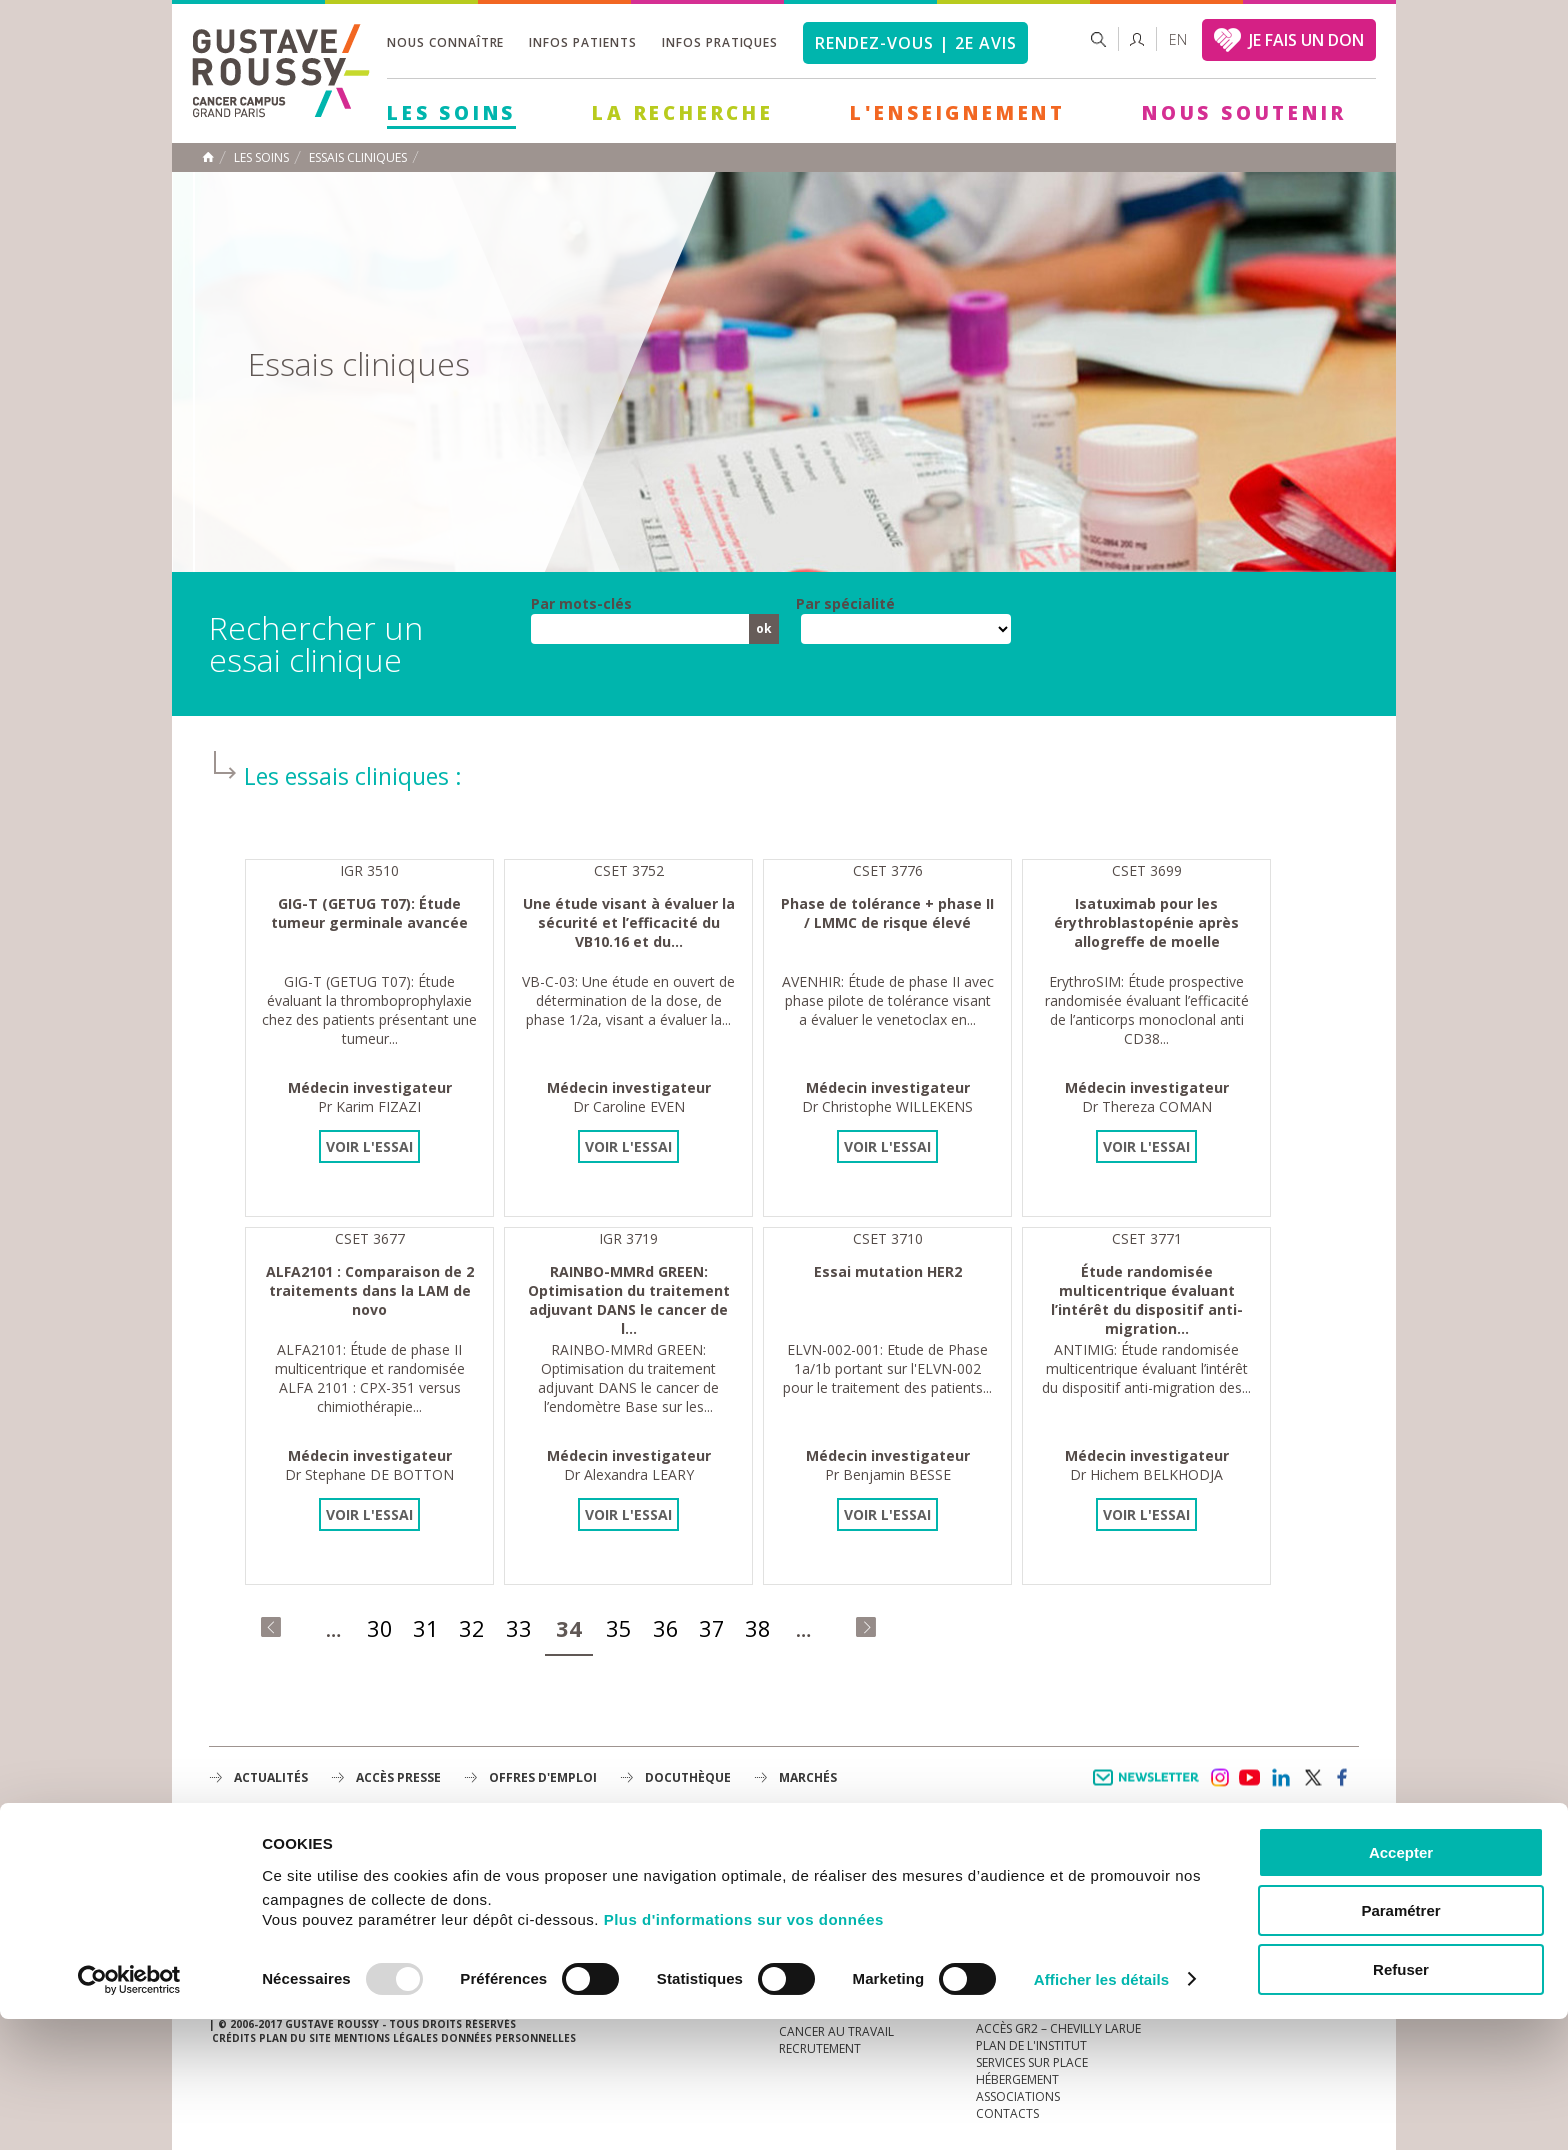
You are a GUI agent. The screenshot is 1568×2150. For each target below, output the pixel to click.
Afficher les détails (1101, 2110)
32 (472, 1628)
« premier (271, 1627)
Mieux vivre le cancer (1042, 1895)
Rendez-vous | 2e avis (915, 43)
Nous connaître (445, 42)
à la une (805, 1861)
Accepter (1401, 1983)
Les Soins (451, 113)
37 (712, 1628)
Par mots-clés (581, 604)
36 (666, 1628)
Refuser (1401, 2100)
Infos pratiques (720, 42)
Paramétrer (1400, 2042)
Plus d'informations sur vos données (744, 2050)
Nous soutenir (1244, 113)
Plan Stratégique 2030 (850, 1929)
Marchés (808, 1777)
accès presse (398, 1777)
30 (380, 1628)
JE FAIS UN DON (1306, 40)
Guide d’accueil (1025, 1861)
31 (426, 1628)
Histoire (804, 1895)
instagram (1219, 1778)
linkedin (1281, 1778)
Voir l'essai (369, 1146)
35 (619, 1628)
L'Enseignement (958, 113)
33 (519, 1628)
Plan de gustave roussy (302, 1916)
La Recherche (683, 113)
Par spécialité (845, 604)
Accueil (208, 157)
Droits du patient (1032, 1929)
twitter (1312, 1778)
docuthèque (688, 1777)
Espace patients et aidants (1059, 1912)
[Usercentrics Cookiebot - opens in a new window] (129, 2111)
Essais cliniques (358, 158)
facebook (1343, 1778)
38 (758, 1628)
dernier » (866, 1627)
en (1178, 39)
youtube (1250, 1778)
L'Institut (809, 1878)
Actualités (271, 1777)
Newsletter (1149, 1787)
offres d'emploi (543, 1777)
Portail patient (1025, 1878)
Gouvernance (823, 1912)
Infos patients (582, 42)
